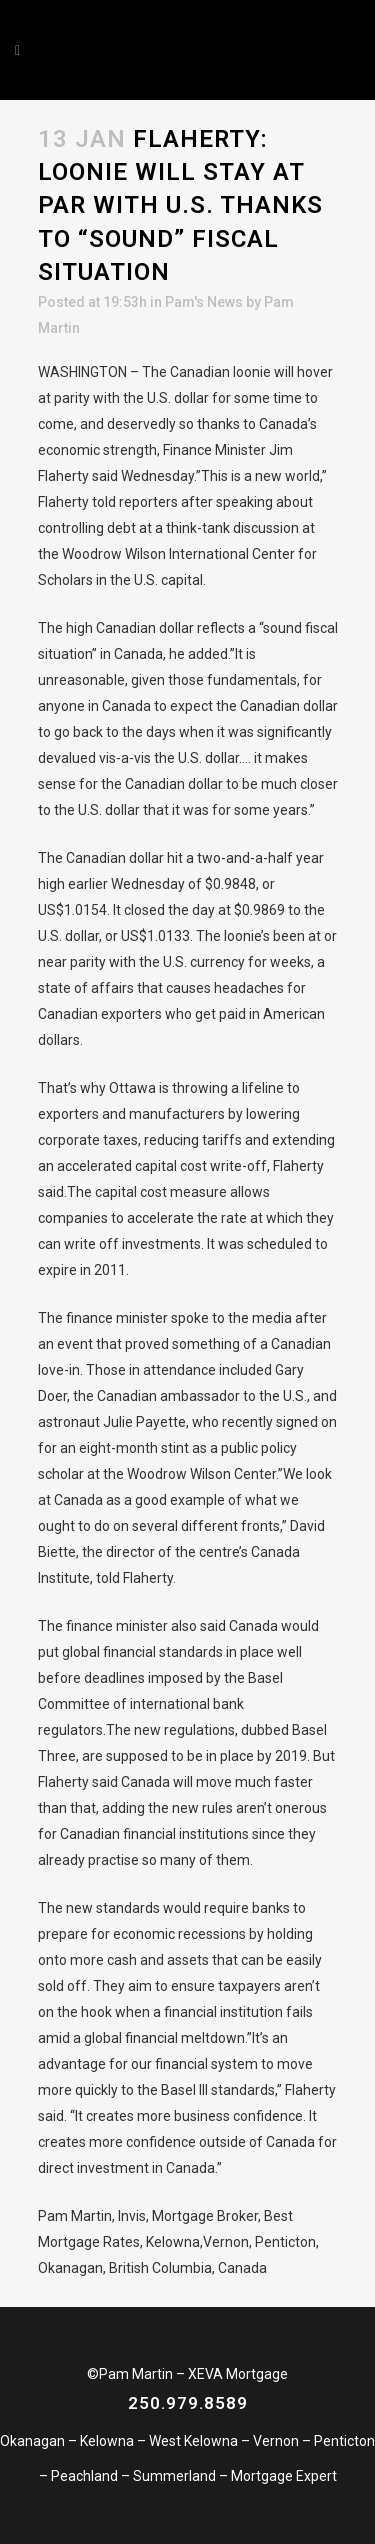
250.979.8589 (188, 2403)
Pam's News (204, 302)
